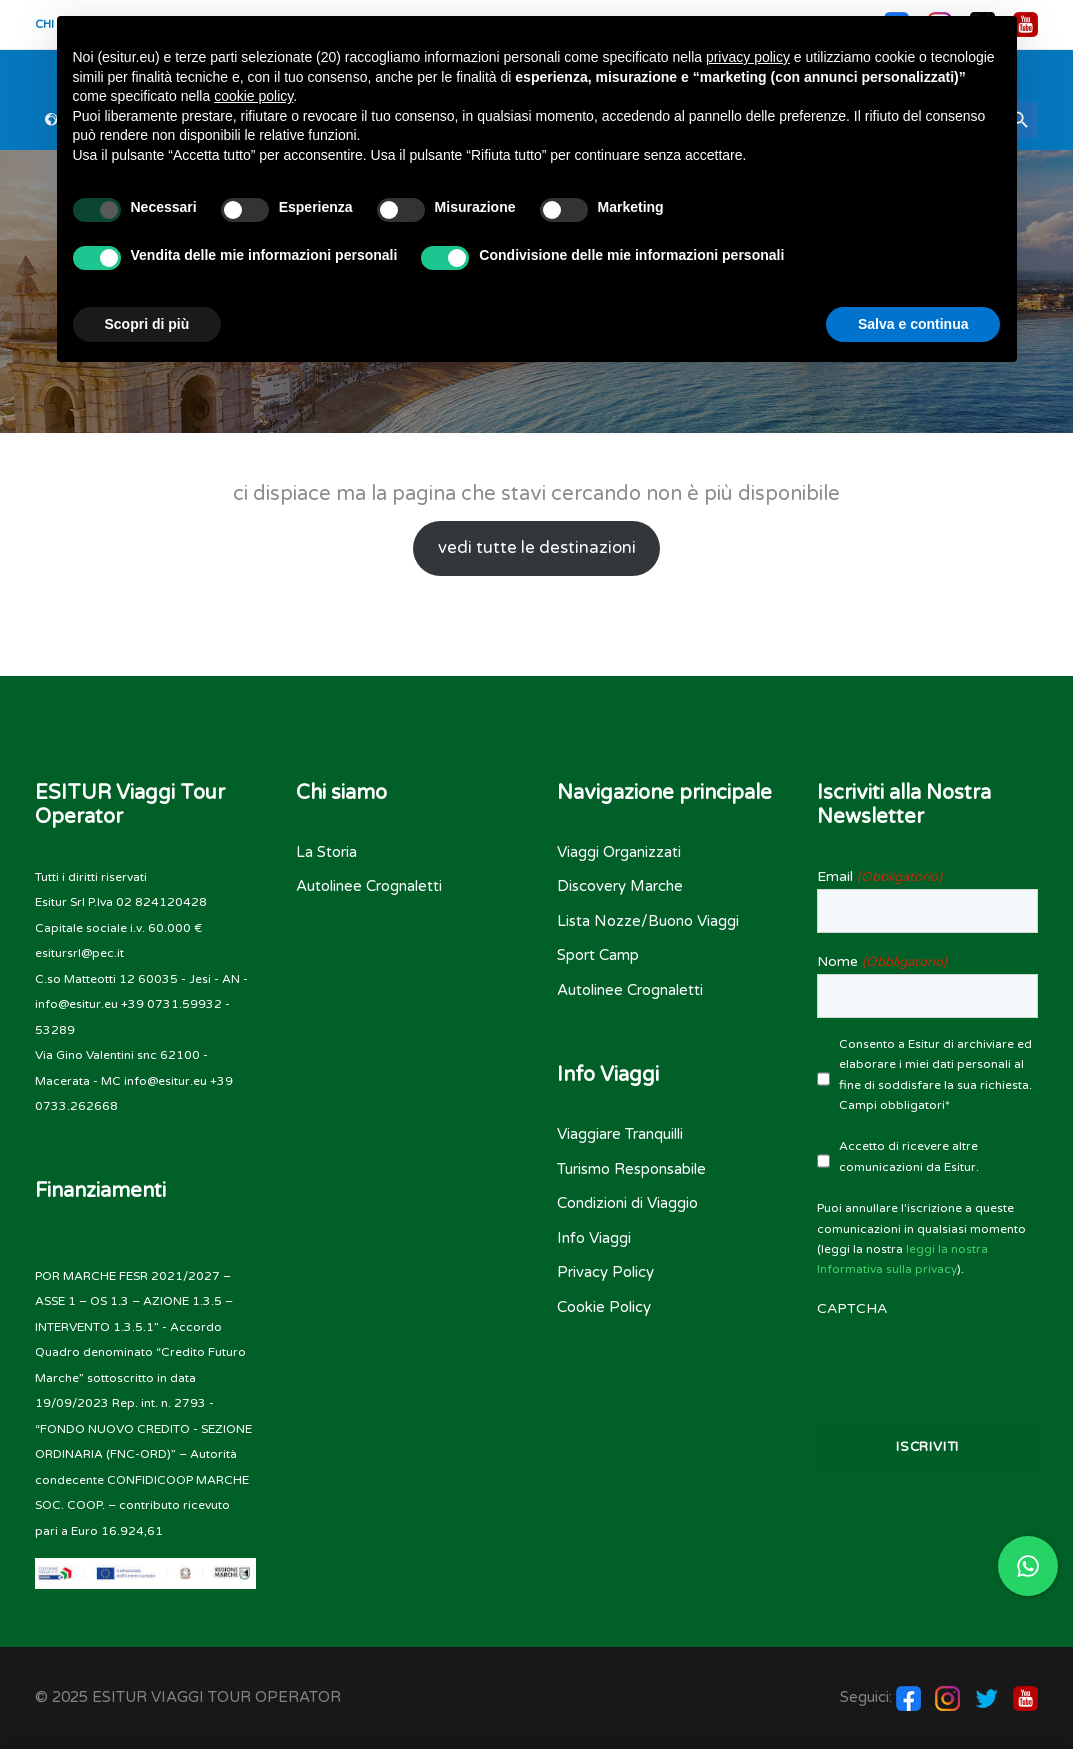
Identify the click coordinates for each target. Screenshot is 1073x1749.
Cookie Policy (604, 1307)
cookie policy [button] (253, 96)
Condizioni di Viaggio (627, 1203)
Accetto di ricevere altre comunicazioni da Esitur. (909, 1156)
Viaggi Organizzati (619, 852)
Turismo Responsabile (631, 1169)
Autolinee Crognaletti (369, 886)
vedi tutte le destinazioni (537, 548)
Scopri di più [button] (147, 324)
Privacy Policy (605, 1272)
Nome (881, 962)
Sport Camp (598, 955)
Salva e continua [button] (913, 324)
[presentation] (927, 1360)
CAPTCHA (852, 1308)
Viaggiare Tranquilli (620, 1134)
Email (879, 877)
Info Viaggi (594, 1238)
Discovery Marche (620, 886)
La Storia (326, 852)
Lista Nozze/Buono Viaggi (648, 921)
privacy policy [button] (748, 57)
